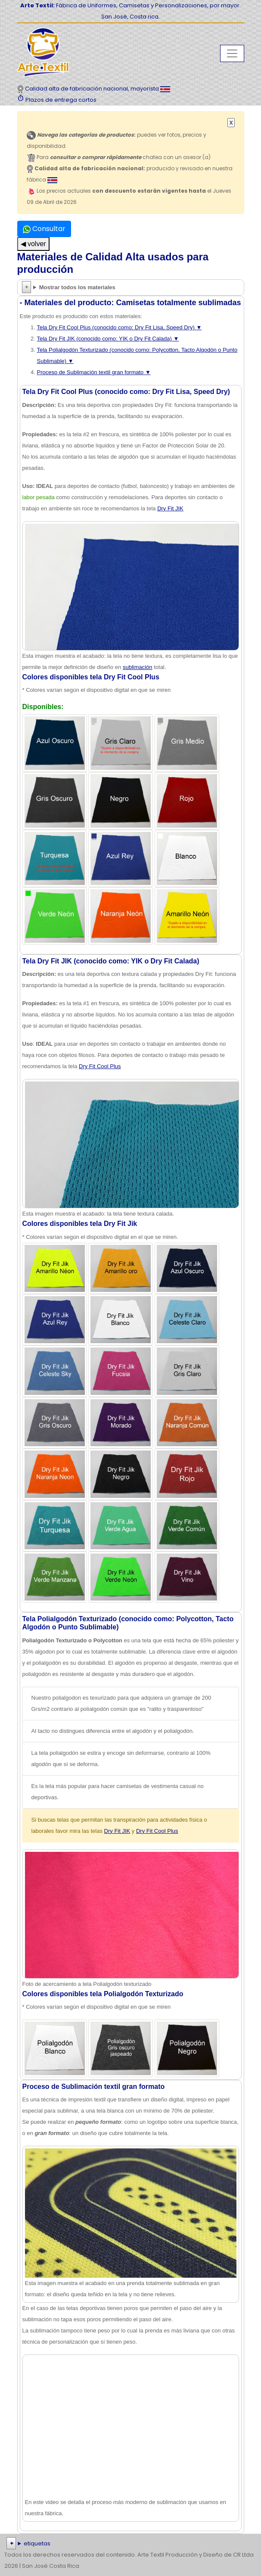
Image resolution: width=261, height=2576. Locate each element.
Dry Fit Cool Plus (100, 1066)
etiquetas (37, 2543)
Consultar (44, 229)
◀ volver (33, 243)
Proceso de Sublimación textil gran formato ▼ (94, 372)
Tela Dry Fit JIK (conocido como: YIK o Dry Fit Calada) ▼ (108, 338)
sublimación (137, 667)
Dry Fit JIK (170, 508)
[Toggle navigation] (232, 53)
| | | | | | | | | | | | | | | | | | (130, 2543)
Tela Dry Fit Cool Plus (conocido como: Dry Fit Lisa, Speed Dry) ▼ (119, 327)
